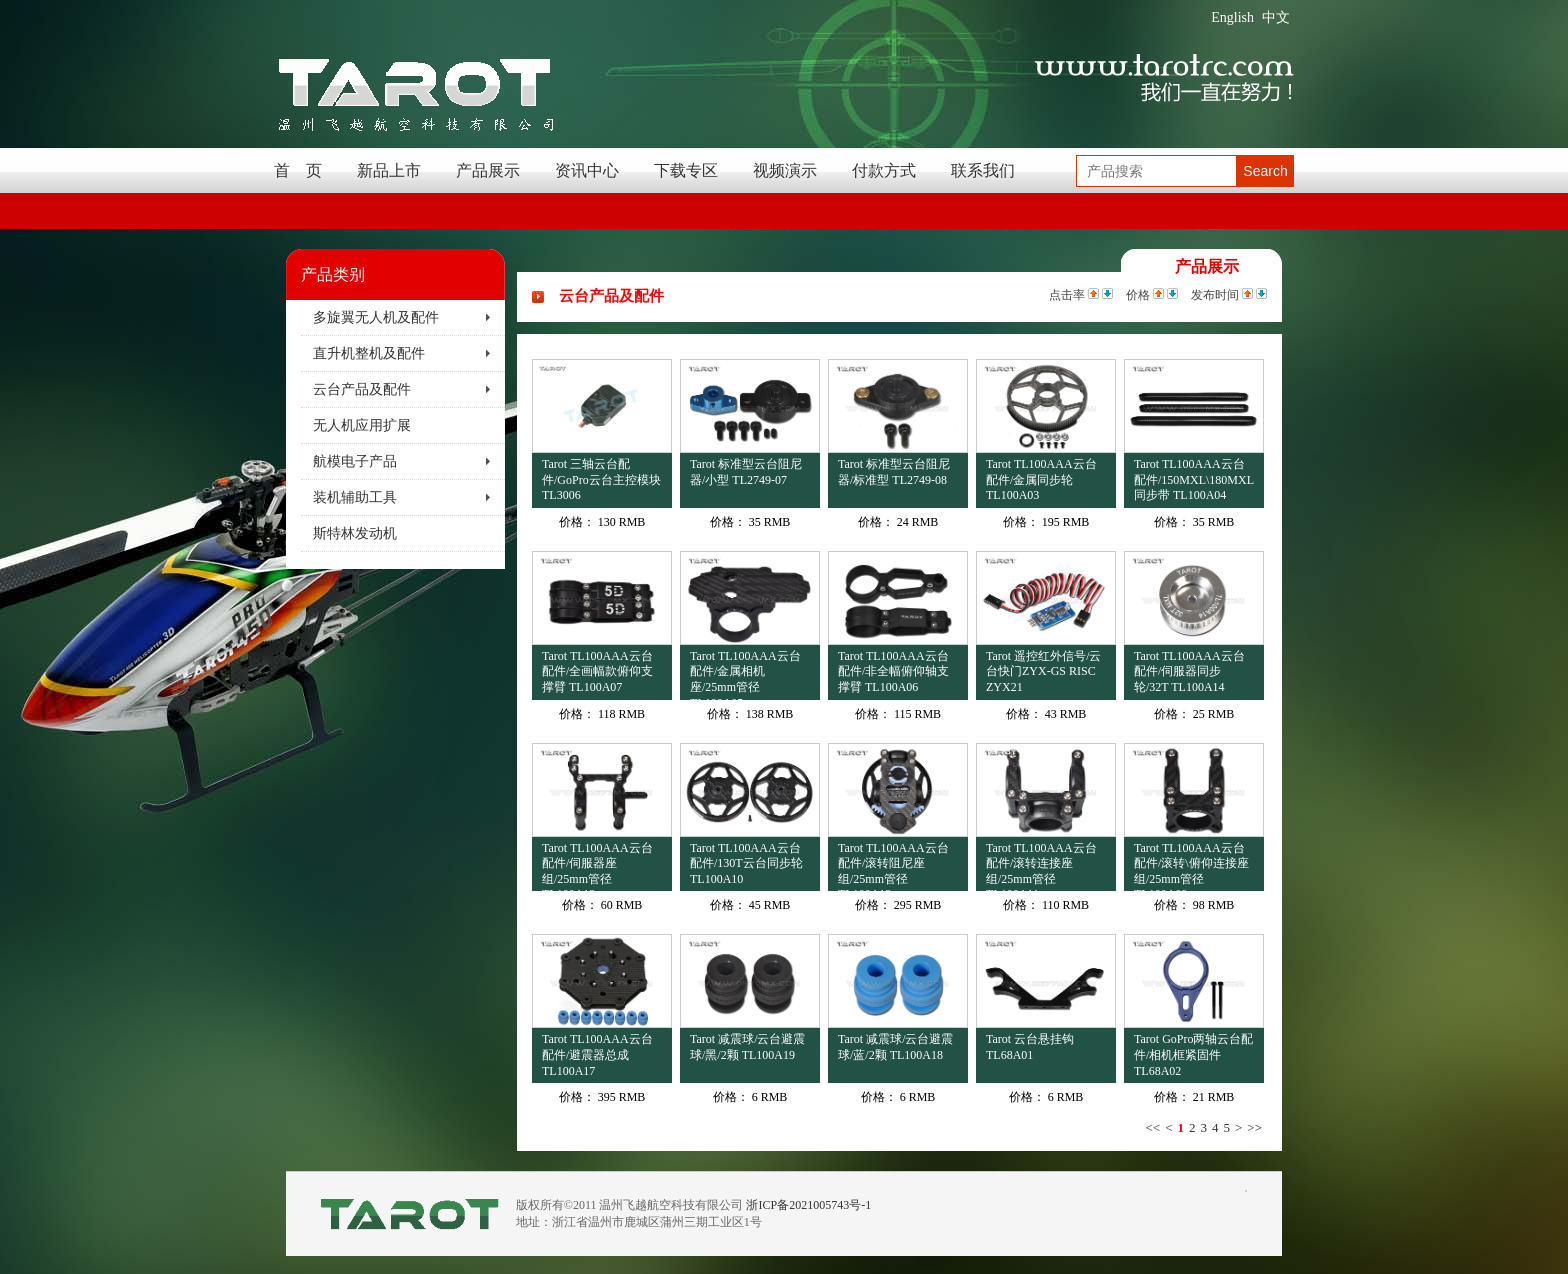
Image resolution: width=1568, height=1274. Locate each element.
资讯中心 (587, 170)
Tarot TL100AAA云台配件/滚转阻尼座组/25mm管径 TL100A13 (893, 866)
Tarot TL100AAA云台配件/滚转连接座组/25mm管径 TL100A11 (1041, 866)
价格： (577, 522)
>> (1254, 1127)
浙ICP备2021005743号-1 (808, 1205)
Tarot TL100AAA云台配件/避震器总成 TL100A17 (597, 1054)
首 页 (298, 170)
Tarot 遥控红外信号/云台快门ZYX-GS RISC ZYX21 (1043, 671)
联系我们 (983, 170)
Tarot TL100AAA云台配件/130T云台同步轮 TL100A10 (746, 863)
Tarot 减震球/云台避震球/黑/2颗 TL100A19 (747, 1047)
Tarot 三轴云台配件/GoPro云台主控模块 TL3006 (601, 479)
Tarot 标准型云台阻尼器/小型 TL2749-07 (746, 472)
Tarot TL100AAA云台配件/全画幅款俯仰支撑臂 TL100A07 (597, 671)
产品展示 (488, 170)
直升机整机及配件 (369, 353)
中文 (1276, 17)
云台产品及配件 (362, 389)
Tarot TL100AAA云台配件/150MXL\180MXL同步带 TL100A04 (1194, 479)
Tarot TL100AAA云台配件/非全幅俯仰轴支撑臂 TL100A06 (893, 671)
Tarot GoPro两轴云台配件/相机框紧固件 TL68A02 (1193, 1054)
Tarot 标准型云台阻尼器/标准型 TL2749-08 (894, 472)
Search (1265, 171)
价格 (1138, 295)
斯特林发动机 (355, 533)
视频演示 (785, 170)
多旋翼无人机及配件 (376, 317)
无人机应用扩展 (362, 425)
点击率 (1067, 295)
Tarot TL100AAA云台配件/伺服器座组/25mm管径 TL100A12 (597, 866)
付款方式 (884, 170)
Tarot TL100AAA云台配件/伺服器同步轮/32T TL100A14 (1189, 671)
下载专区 (686, 170)
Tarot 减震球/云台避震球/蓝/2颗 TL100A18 (895, 1047)
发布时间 (1215, 295)
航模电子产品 (355, 461)
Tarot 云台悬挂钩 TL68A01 (1030, 1047)
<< (1152, 1127)
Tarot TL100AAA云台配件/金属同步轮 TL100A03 (1041, 479)
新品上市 (389, 170)
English (1232, 17)
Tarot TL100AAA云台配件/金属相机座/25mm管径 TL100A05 (745, 674)
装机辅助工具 (355, 497)
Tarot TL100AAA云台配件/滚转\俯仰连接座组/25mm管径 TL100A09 (1191, 866)
